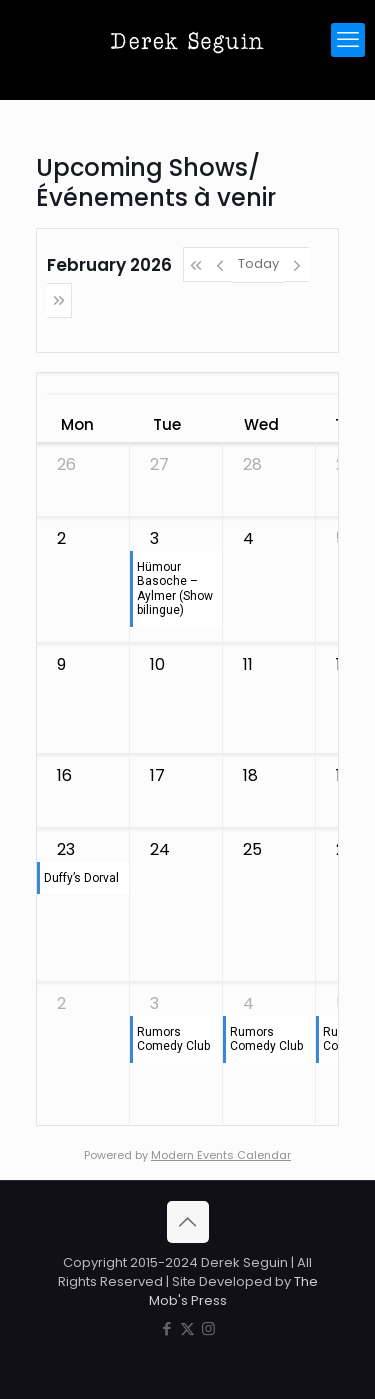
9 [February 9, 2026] (61, 664)
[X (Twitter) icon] (187, 1328)
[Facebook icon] (166, 1328)
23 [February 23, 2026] (66, 849)
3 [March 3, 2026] (154, 1003)
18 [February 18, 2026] (250, 775)
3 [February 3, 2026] (154, 538)
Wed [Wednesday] (261, 424)
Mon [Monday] (77, 424)
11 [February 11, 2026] (248, 664)
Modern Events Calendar (221, 1155)
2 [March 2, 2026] (61, 1003)
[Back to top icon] (188, 1222)
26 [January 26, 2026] (66, 464)
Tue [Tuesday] (167, 424)
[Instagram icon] (208, 1328)
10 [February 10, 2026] (157, 664)
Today (258, 263)
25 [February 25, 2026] (252, 849)
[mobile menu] (348, 40)
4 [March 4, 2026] (248, 1003)
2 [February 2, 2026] (61, 538)
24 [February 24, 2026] (160, 849)
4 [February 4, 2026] (248, 538)
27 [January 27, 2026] (159, 464)
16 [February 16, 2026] (64, 775)
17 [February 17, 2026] (157, 775)
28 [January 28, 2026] (252, 464)
